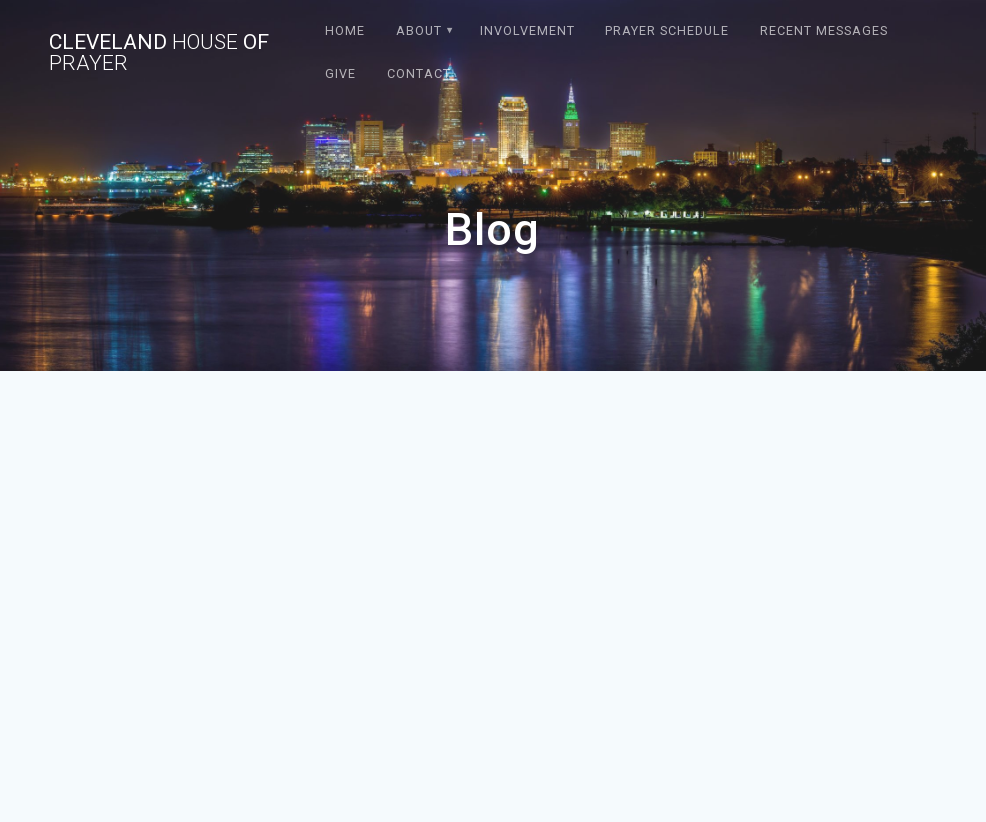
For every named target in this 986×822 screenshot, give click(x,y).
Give (340, 73)
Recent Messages (824, 30)
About (419, 30)
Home (345, 30)
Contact (419, 73)
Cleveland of (159, 53)
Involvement (527, 30)
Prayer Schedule (667, 30)
